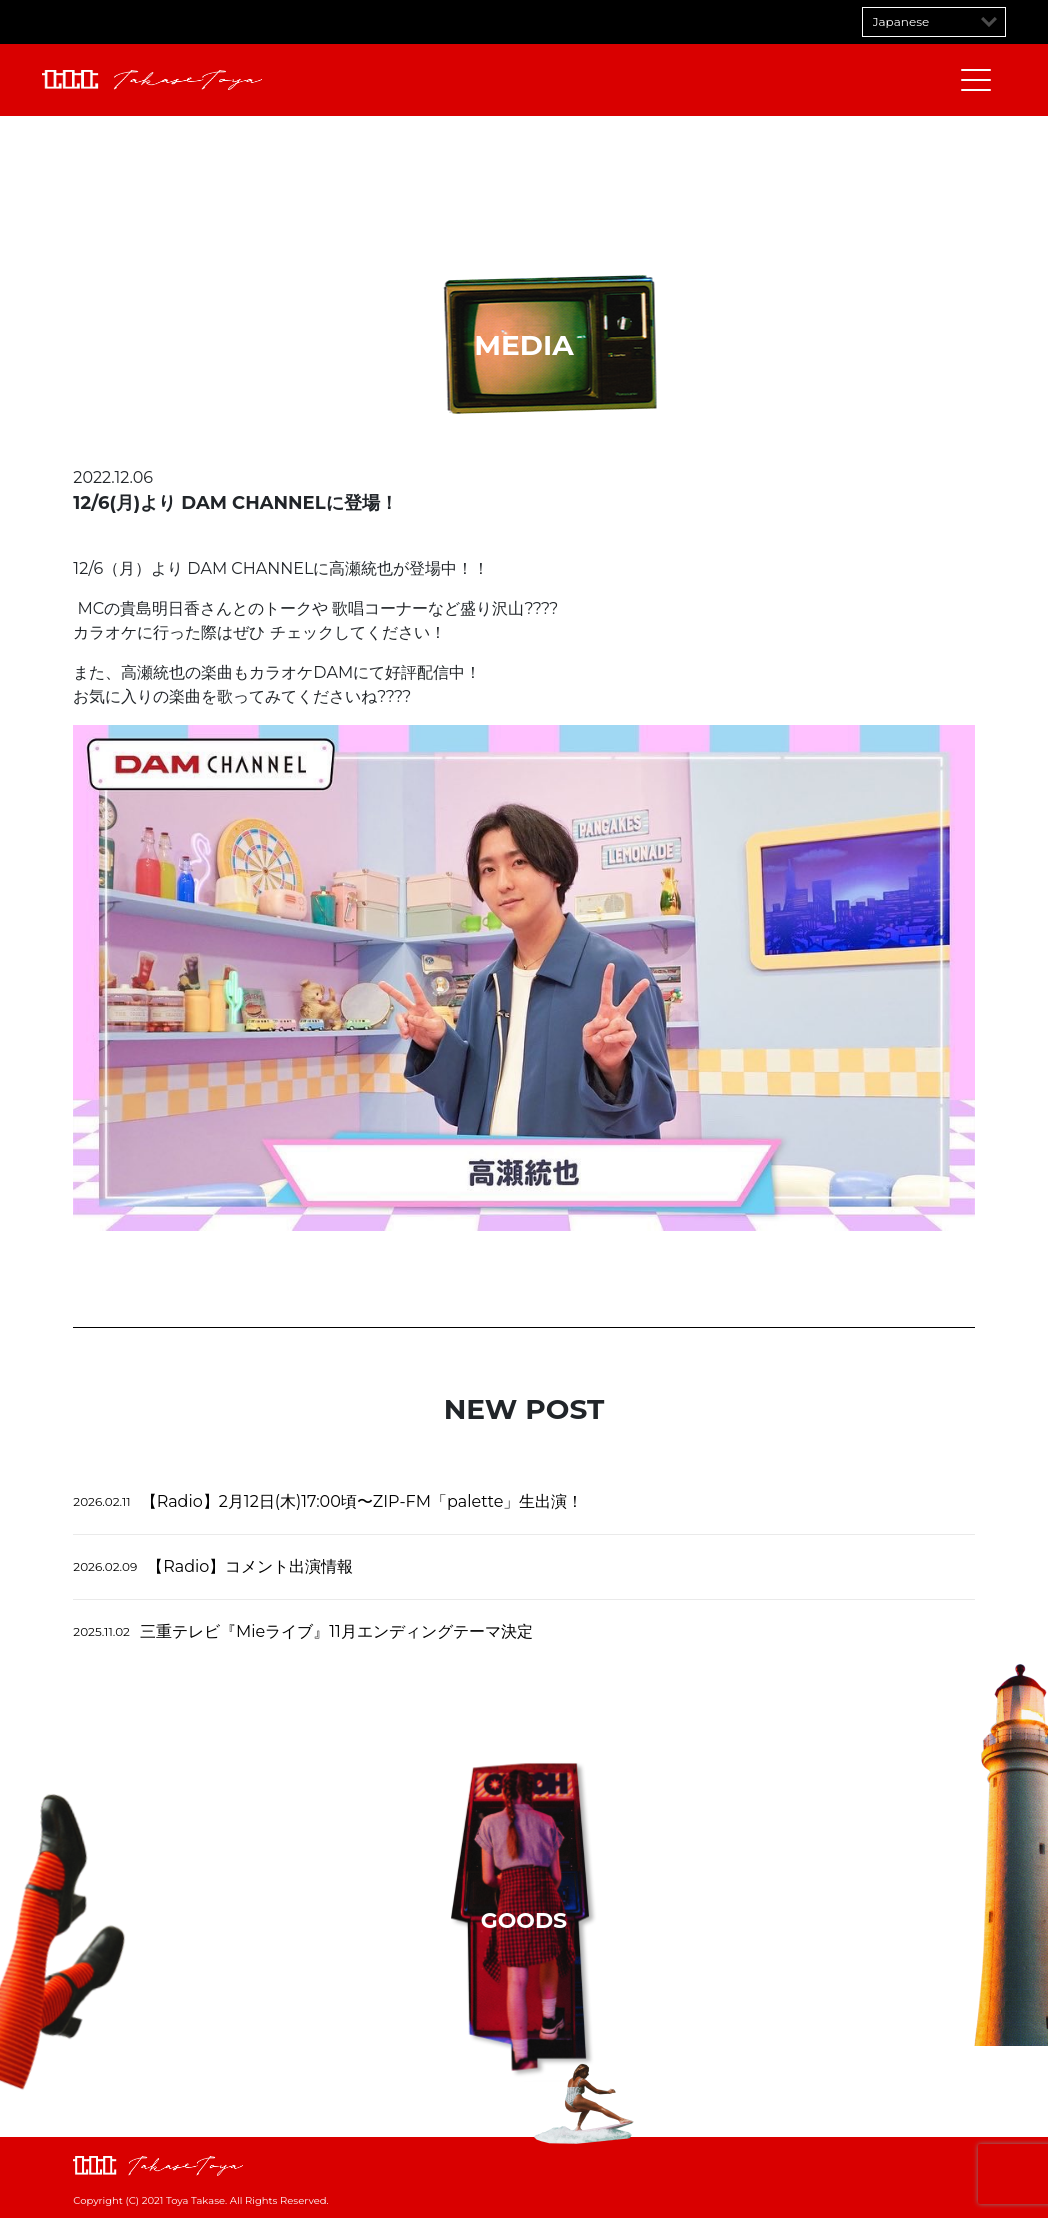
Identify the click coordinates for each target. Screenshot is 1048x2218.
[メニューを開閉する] (976, 80)
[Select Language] (934, 22)
